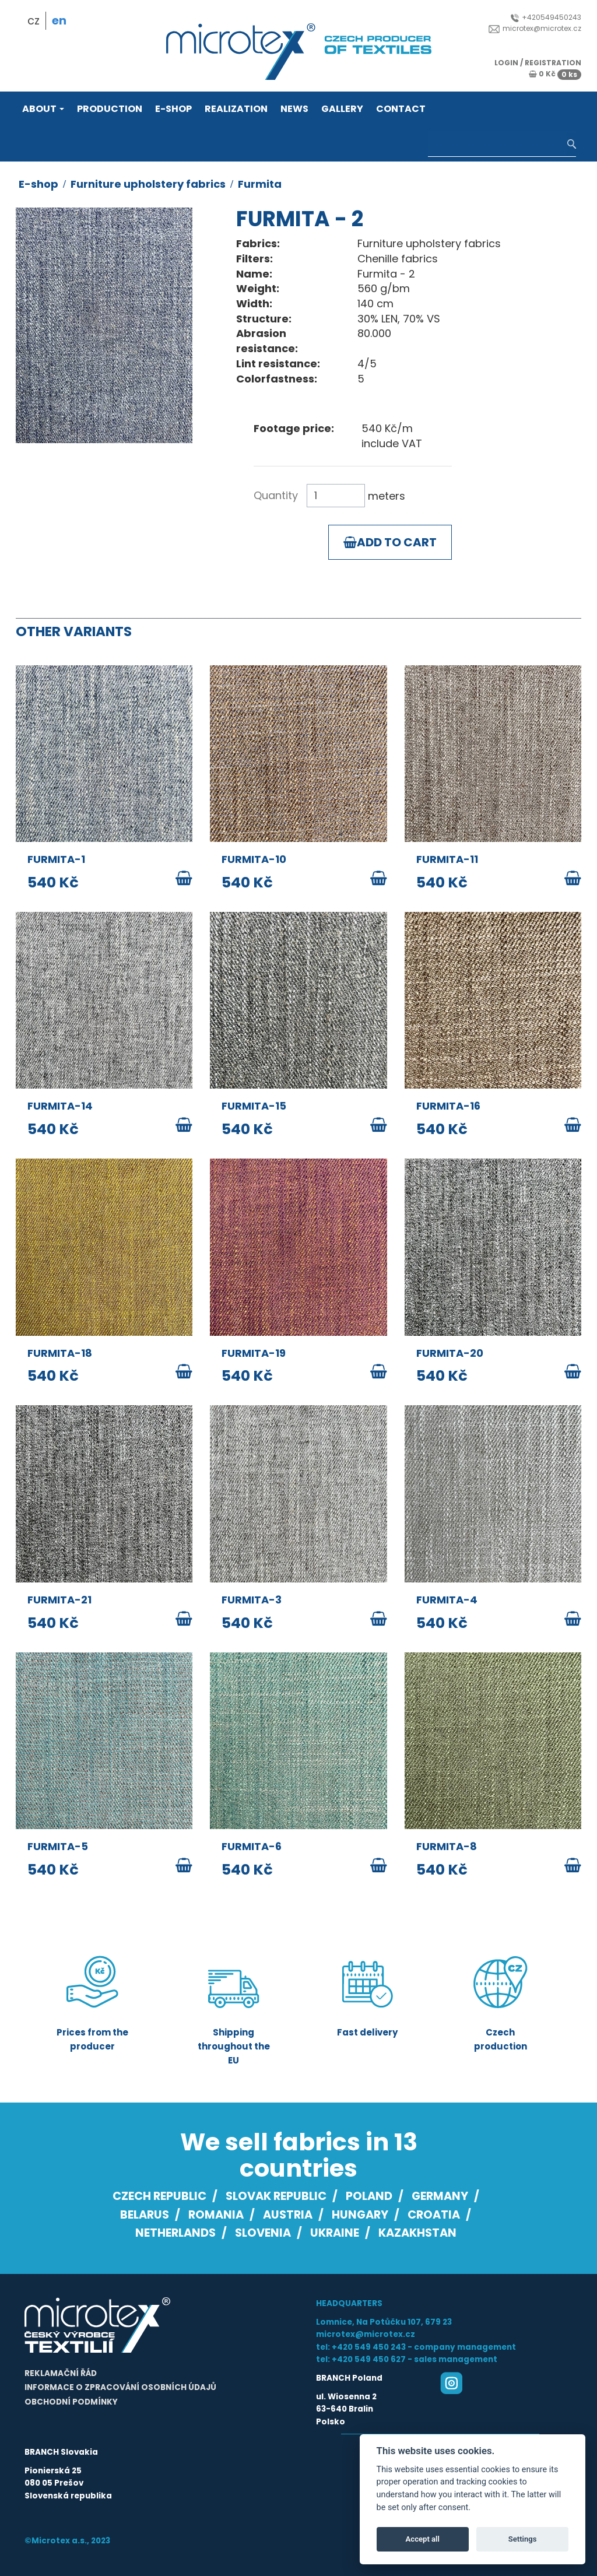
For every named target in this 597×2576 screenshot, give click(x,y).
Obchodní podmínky (71, 2401)
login (506, 63)
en (59, 21)
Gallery (342, 108)
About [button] (43, 108)
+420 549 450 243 (369, 2347)
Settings (522, 2539)
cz (33, 21)
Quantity (276, 495)
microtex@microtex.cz (535, 28)
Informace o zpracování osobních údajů (120, 2387)
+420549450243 (546, 17)
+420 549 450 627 (369, 2359)
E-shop (173, 108)
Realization (236, 108)
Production (109, 108)
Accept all (423, 2539)
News (294, 108)
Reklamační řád (60, 2373)
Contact (401, 108)
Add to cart (390, 542)
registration (553, 63)
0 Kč (555, 74)
